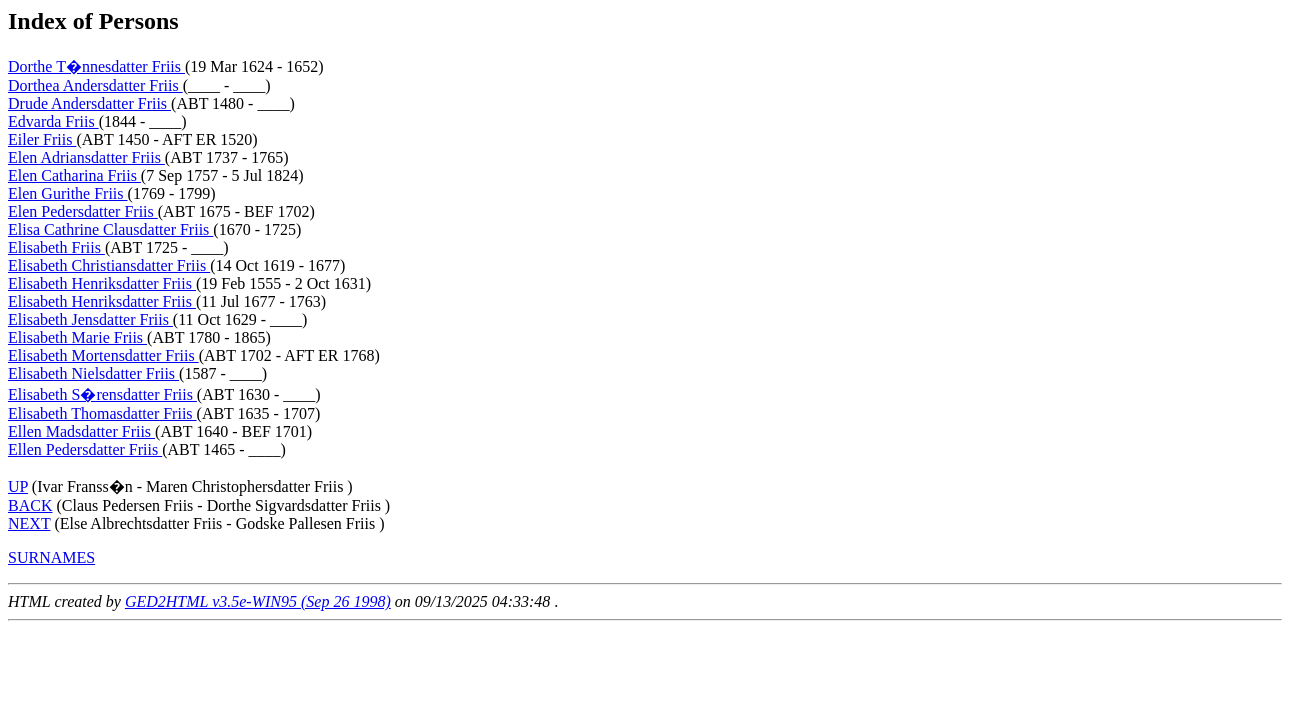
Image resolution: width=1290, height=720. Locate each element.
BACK (30, 505)
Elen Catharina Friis (74, 175)
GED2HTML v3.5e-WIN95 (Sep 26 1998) (258, 601)
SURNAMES (51, 557)
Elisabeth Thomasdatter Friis (102, 413)
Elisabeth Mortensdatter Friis (103, 355)
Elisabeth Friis (56, 247)
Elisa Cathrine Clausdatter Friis (110, 229)
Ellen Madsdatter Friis (81, 431)
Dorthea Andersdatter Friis (95, 85)
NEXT (29, 523)
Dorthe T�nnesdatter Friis (96, 66)
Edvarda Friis (53, 121)
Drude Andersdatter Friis (89, 103)
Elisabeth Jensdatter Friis (90, 319)
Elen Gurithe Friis (68, 193)
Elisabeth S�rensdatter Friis (102, 394)
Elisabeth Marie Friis (77, 337)
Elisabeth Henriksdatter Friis (102, 283)
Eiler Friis (42, 139)
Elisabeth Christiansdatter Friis (109, 265)
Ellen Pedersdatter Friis (85, 449)
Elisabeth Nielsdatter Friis (93, 373)
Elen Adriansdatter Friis (86, 157)
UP (18, 486)
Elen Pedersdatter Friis (83, 211)
